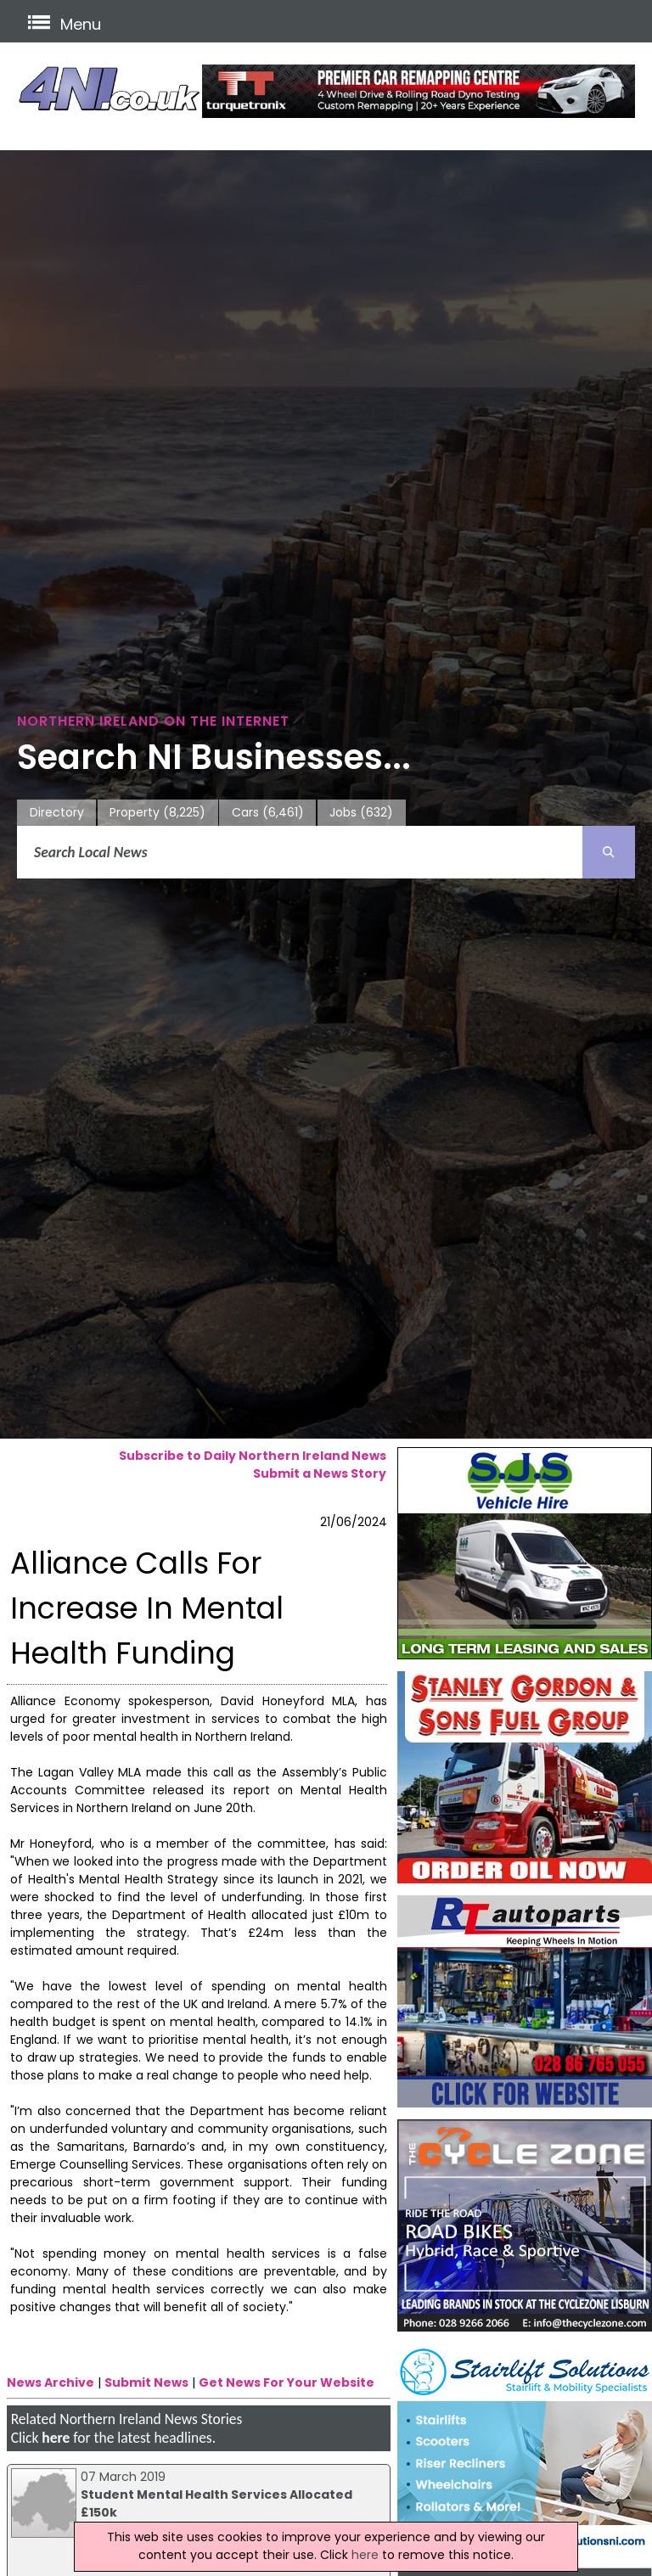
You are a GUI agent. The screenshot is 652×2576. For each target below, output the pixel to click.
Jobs (361, 813)
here (56, 2437)
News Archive (50, 2382)
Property (157, 813)
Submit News (146, 2382)
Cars (268, 813)
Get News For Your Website (286, 2382)
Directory (57, 812)
